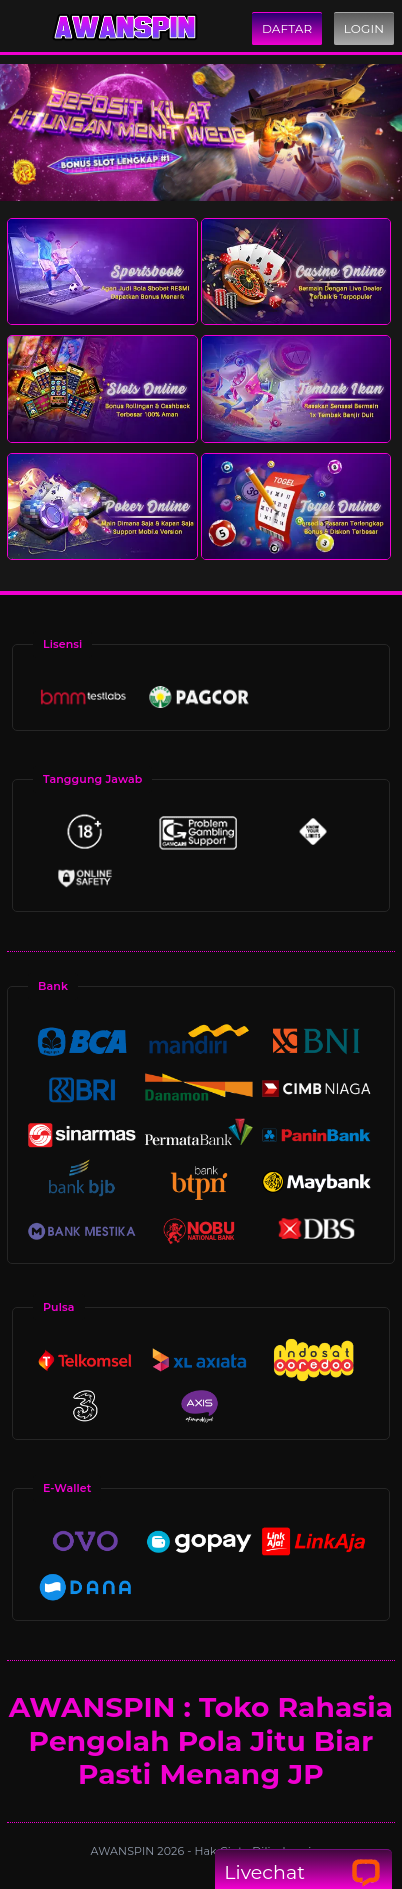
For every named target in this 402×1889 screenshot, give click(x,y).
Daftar (287, 28)
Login (364, 28)
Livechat (302, 1872)
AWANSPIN (124, 1851)
